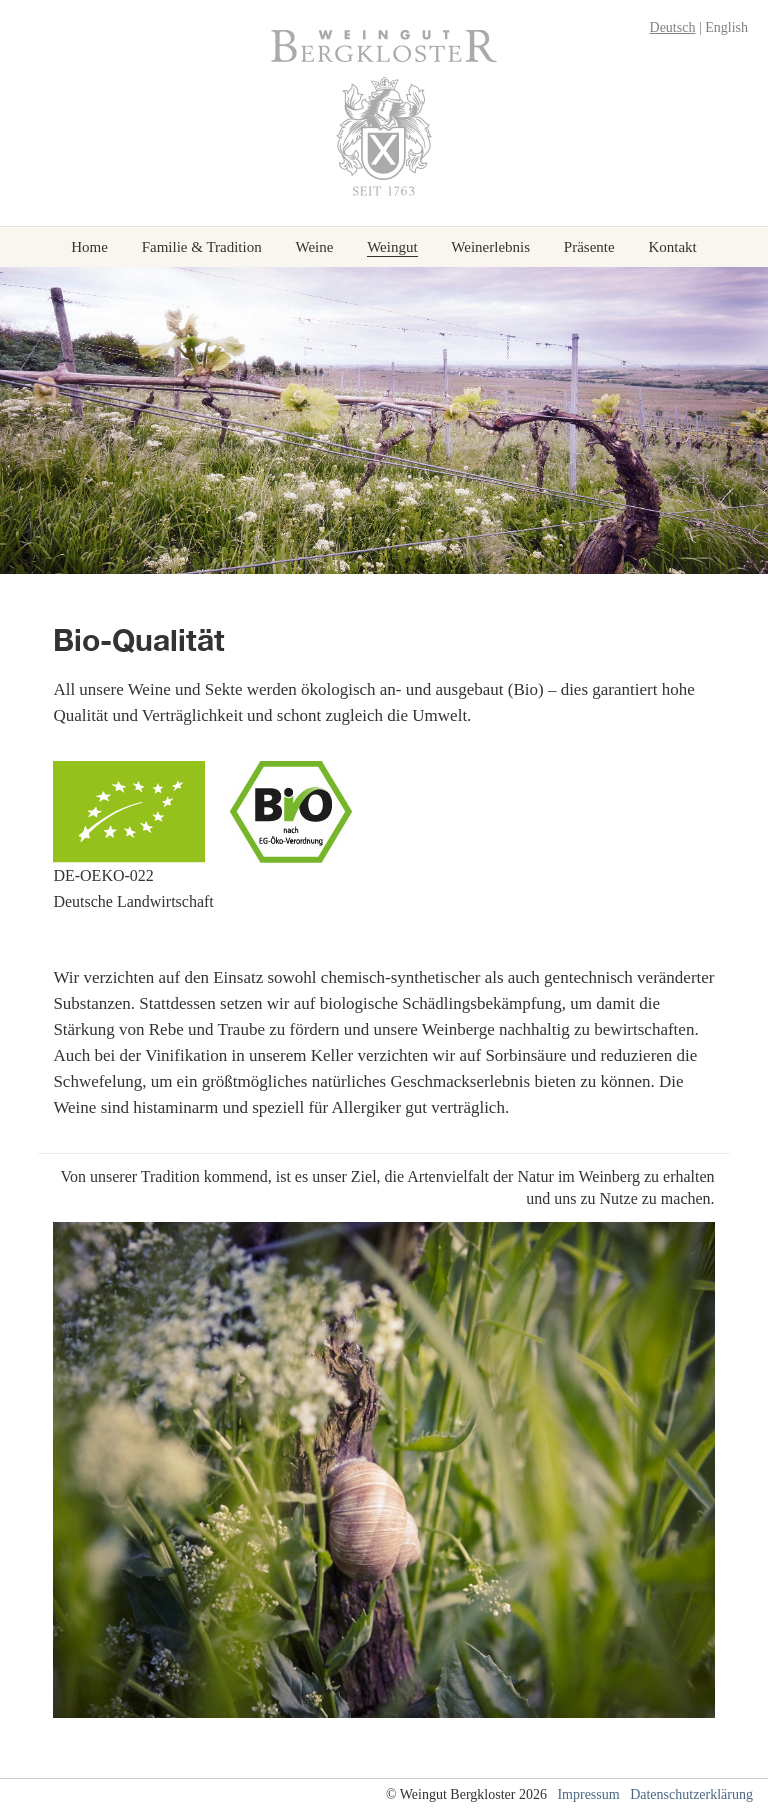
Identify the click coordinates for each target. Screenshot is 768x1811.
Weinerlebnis (490, 247)
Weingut (392, 247)
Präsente (589, 247)
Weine (314, 247)
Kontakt (672, 247)
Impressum (588, 1794)
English (726, 27)
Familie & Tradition (202, 247)
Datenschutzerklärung (691, 1794)
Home (89, 247)
